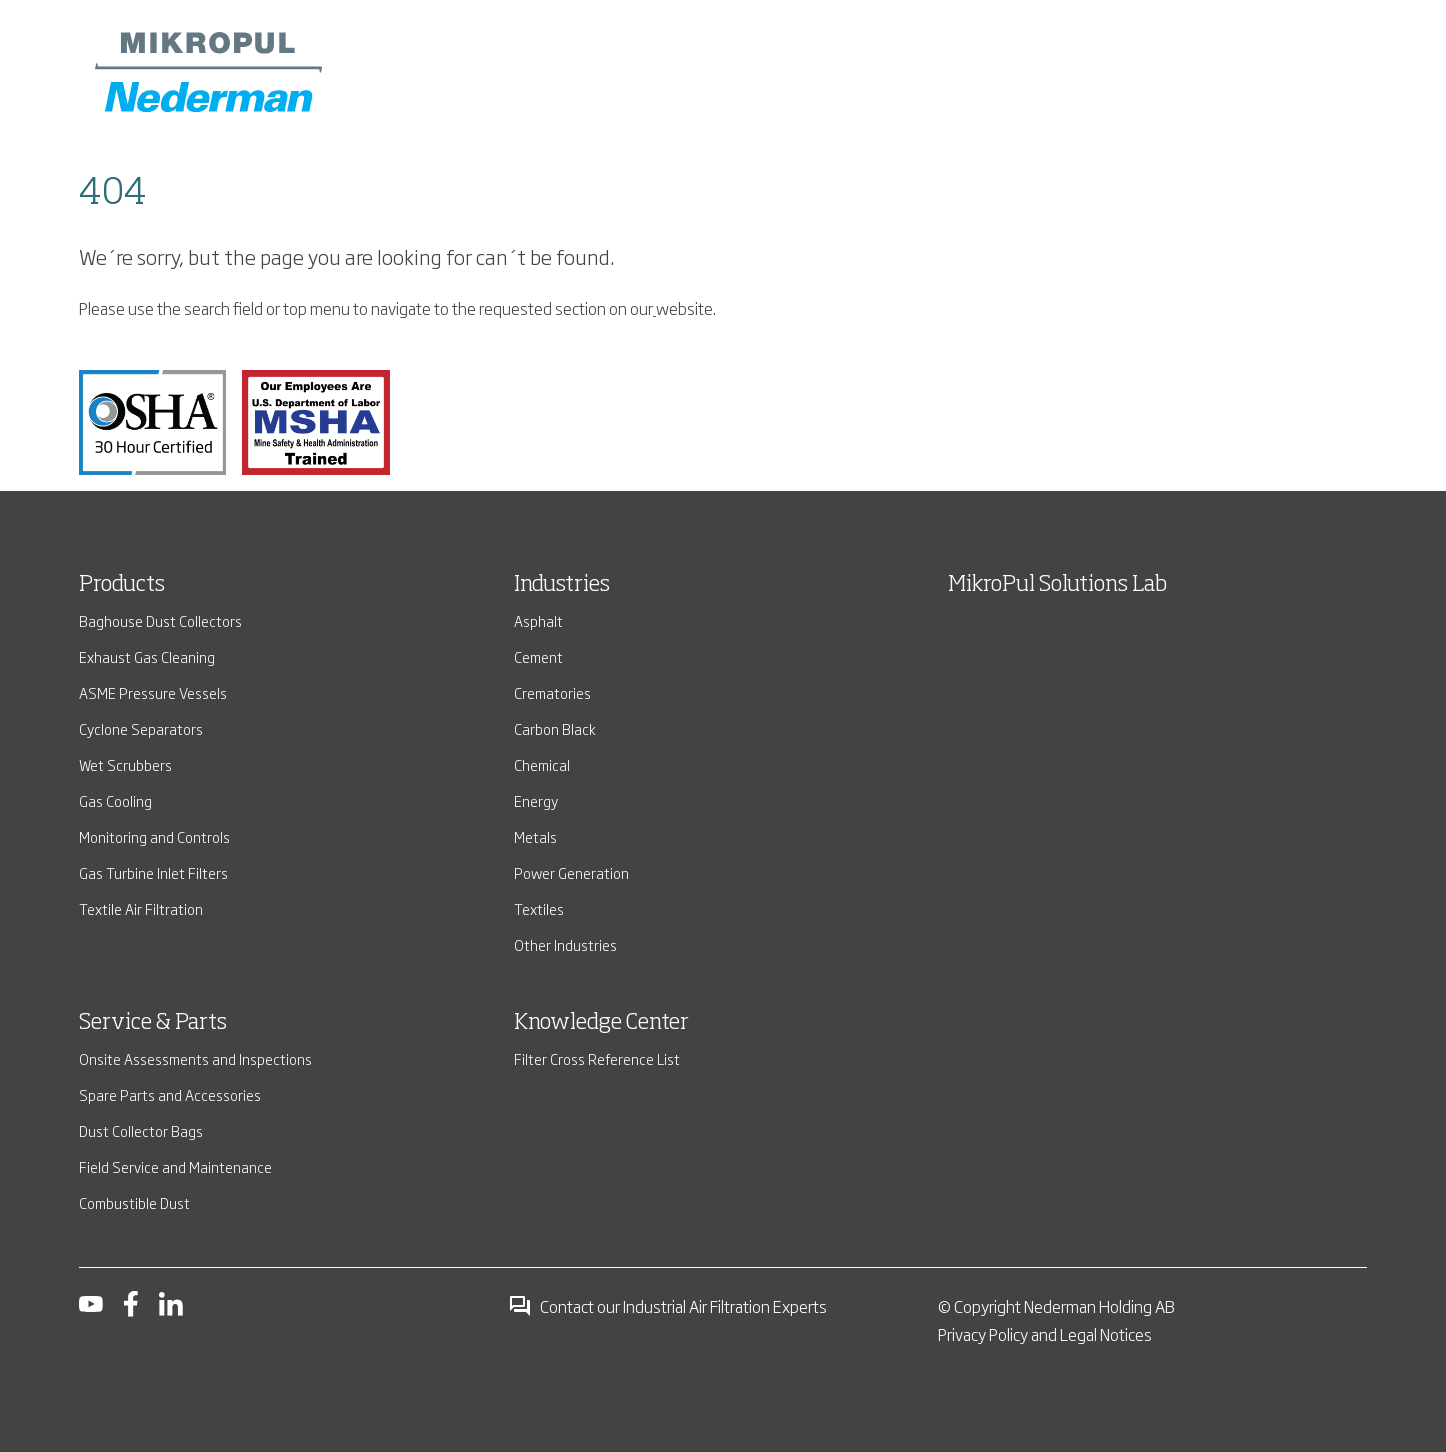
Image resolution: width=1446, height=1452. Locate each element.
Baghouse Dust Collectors (160, 620)
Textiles (539, 908)
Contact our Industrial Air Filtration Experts (667, 1306)
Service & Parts (153, 1023)
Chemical (542, 764)
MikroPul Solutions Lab (1057, 585)
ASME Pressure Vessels (153, 692)
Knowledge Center (601, 1023)
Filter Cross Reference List (597, 1058)
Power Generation (571, 872)
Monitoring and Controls (154, 836)
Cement (538, 656)
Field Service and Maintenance (175, 1166)
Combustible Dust (134, 1202)
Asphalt (538, 620)
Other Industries (565, 944)
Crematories (552, 692)
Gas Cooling (115, 800)
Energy (536, 800)
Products (122, 585)
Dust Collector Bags (141, 1130)
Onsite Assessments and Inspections (195, 1058)
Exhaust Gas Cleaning (147, 656)
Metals (535, 836)
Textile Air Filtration (141, 908)
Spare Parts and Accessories (170, 1094)
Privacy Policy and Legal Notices (1045, 1334)
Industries (562, 585)
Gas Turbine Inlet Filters (153, 872)
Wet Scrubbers (125, 764)
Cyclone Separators (141, 728)
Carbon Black (555, 728)
